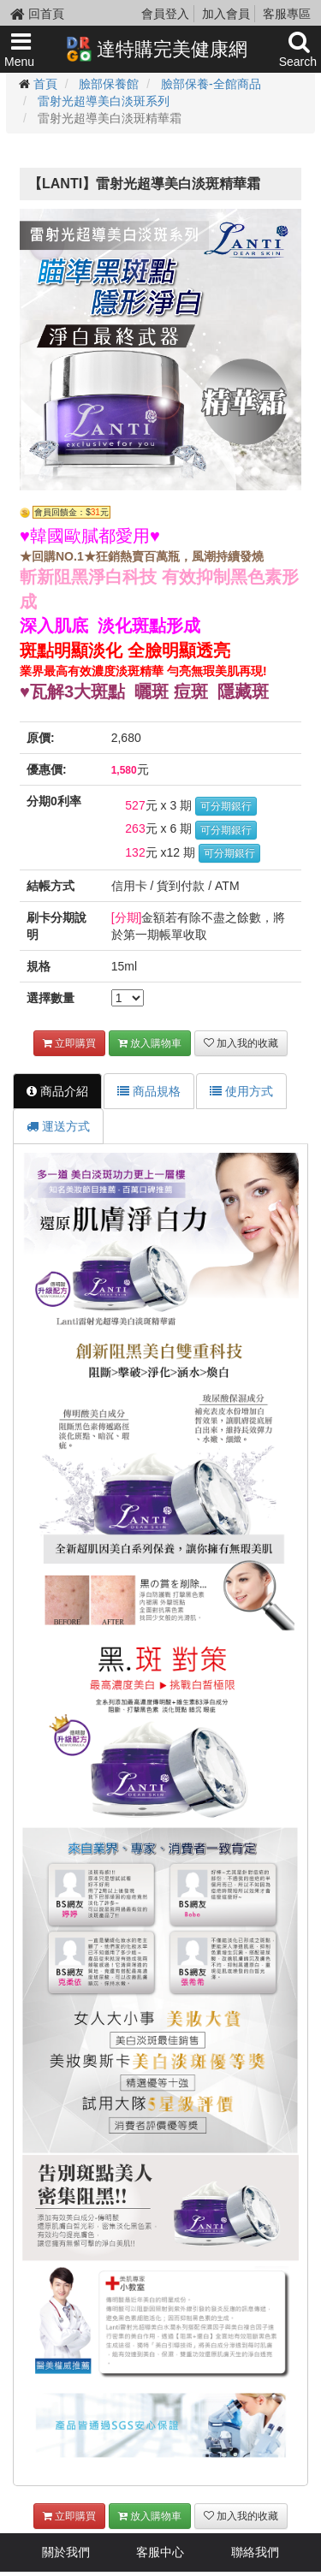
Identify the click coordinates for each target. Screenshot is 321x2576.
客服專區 (287, 14)
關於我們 (66, 2552)
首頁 (45, 84)
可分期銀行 (226, 806)
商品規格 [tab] (149, 1091)
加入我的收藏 (241, 1043)
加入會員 (226, 14)
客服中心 (160, 2552)
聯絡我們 (255, 2552)
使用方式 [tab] (241, 1091)
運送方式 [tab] (58, 1126)
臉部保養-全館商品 (211, 84)
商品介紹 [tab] (57, 1091)
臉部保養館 (109, 84)
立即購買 (69, 1043)
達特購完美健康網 (156, 49)
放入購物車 (149, 1043)
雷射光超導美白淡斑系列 (103, 101)
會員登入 (165, 14)
